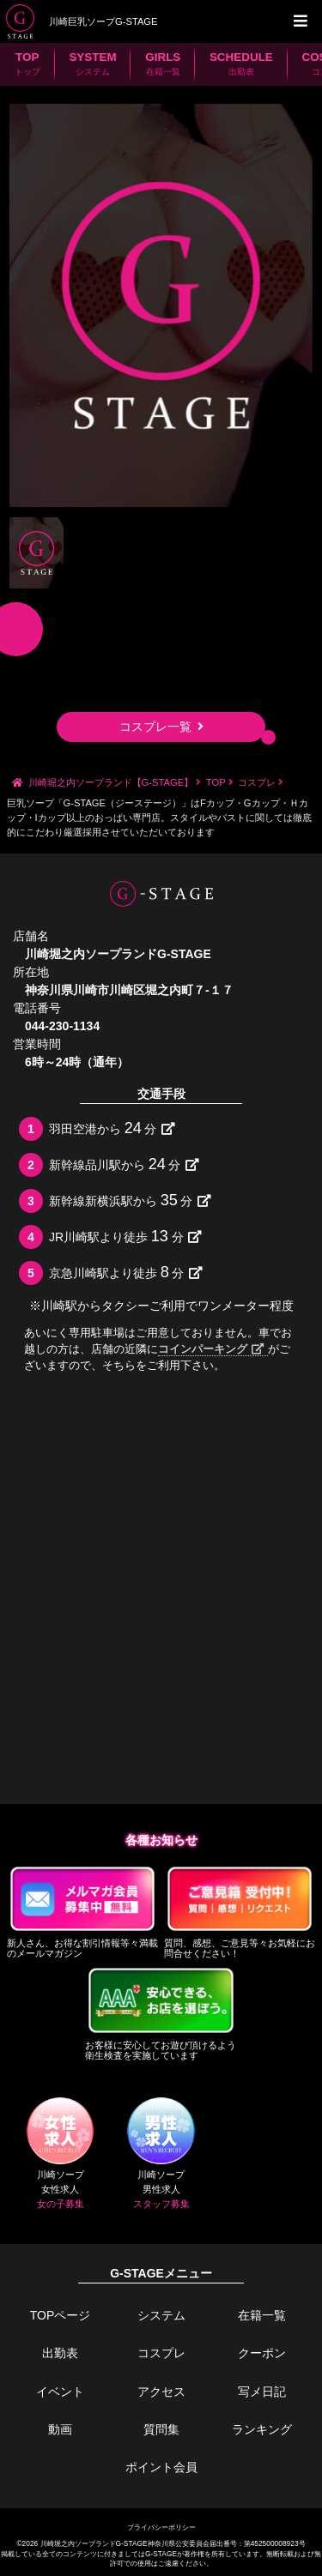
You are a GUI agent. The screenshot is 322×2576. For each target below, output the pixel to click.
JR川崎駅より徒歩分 (125, 1236)
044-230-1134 (62, 1026)
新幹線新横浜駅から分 (130, 1200)
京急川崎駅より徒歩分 (126, 1272)
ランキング (262, 2429)
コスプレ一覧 (161, 726)
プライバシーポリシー (161, 2527)
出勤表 (60, 2353)
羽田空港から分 (112, 1128)
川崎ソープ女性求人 (60, 2153)
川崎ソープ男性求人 (161, 2153)
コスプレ (161, 2353)
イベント (60, 2391)
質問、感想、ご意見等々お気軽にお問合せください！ (240, 1911)
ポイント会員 (161, 2467)
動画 (60, 2429)
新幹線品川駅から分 (124, 1164)
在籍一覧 (262, 2315)
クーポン (262, 2353)
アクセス (161, 2391)
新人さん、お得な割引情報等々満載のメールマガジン (83, 1911)
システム (161, 2315)
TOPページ (60, 2315)
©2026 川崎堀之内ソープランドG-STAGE (81, 2543)
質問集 (161, 2429)
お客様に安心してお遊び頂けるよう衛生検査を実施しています (161, 2012)
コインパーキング (211, 1349)
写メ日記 (262, 2391)
